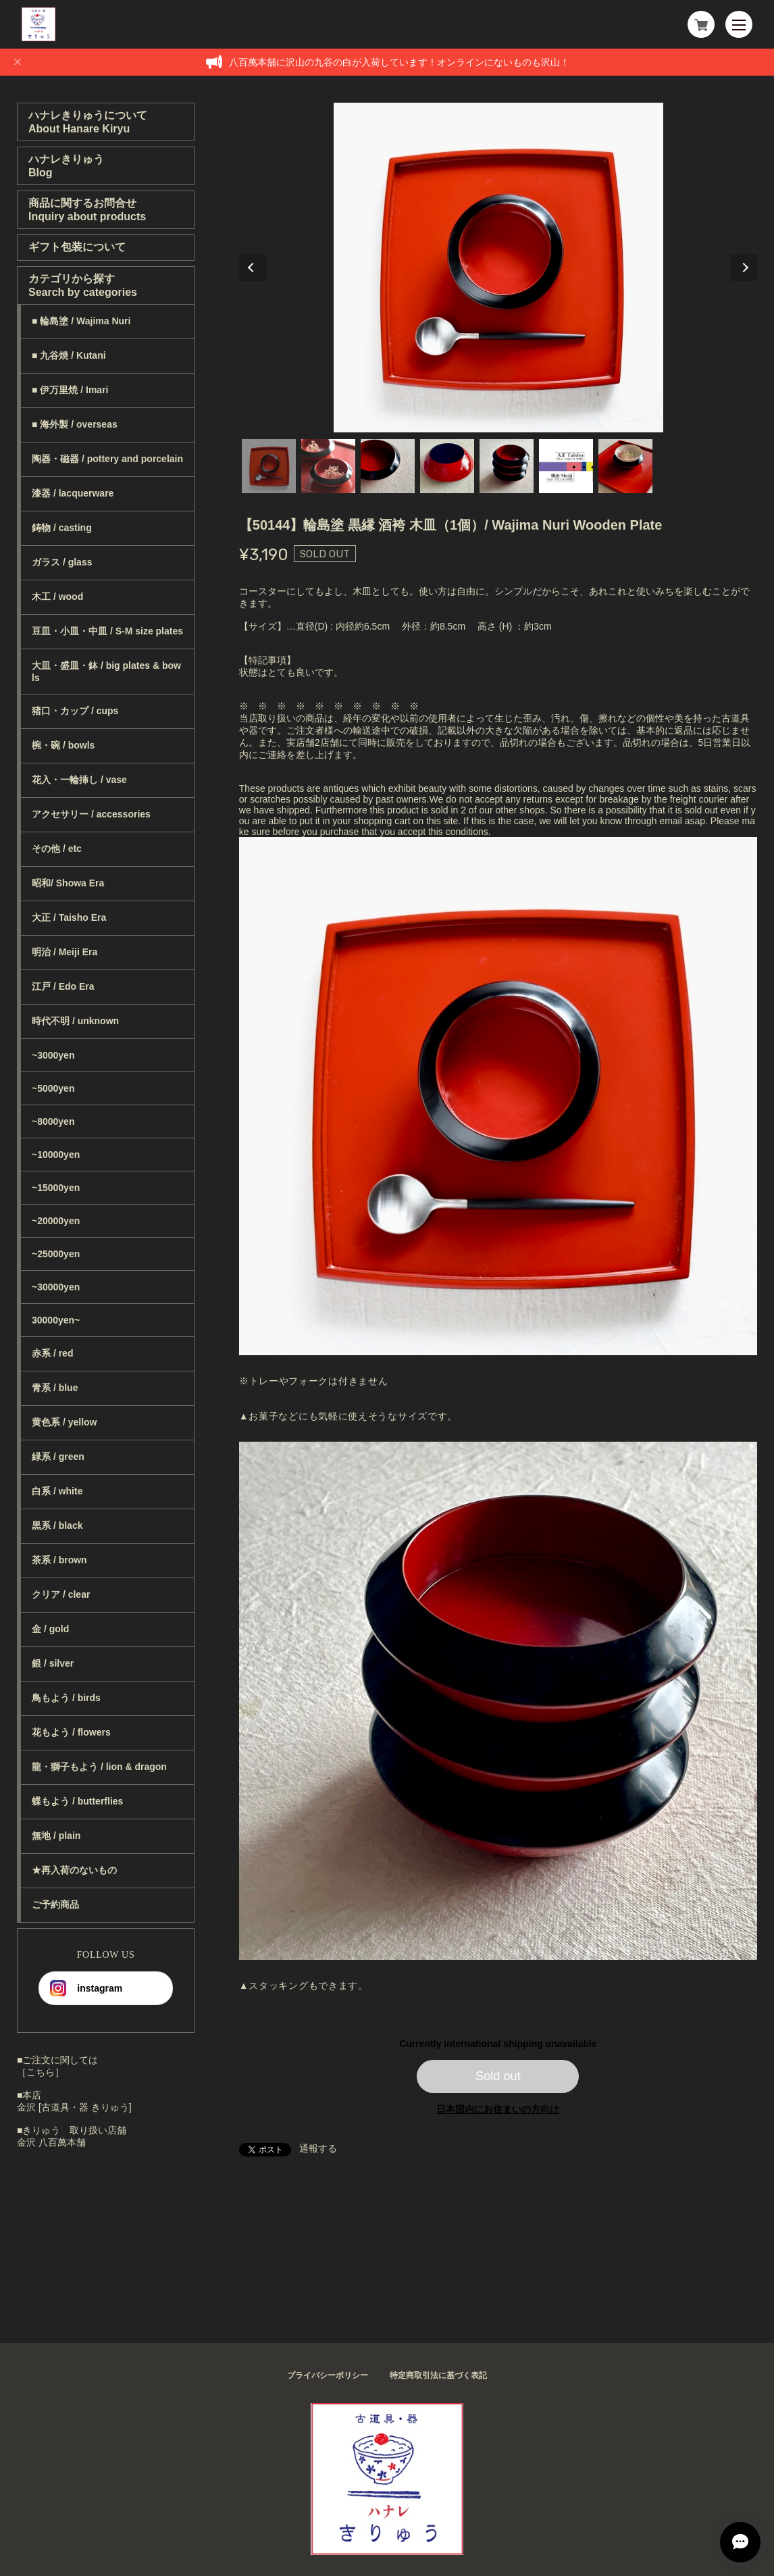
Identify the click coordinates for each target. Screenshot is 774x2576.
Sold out (498, 2076)
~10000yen (56, 1154)
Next (743, 267)
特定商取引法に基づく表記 (438, 2375)
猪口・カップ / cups (75, 710)
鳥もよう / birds (66, 1697)
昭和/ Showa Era (68, 883)
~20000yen (56, 1220)
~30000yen (56, 1287)
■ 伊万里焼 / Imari (70, 389)
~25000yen (56, 1253)
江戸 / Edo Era (63, 986)
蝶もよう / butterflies (77, 1801)
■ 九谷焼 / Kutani (69, 355)
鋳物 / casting (62, 527)
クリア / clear (61, 1594)
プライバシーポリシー (327, 2375)
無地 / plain (56, 1835)
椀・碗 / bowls (63, 745)
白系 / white (57, 1491)
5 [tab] (507, 466)
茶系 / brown (59, 1560)
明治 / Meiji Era (64, 951)
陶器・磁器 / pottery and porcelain (107, 458)
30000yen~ (56, 1320)
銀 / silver (53, 1663)
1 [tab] (269, 466)
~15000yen (56, 1187)
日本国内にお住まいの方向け (497, 2109)
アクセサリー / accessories (91, 814)
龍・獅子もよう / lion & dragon (99, 1766)
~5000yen (53, 1088)
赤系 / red (52, 1353)
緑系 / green (58, 1456)
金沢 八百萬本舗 (51, 2142)
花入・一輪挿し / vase (79, 779)
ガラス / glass (62, 562)
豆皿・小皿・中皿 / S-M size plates (107, 631)
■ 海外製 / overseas (75, 424)
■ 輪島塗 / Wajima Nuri (81, 320)
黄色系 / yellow (64, 1422)
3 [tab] (388, 466)
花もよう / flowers (71, 1732)
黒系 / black (57, 1525)
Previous (252, 267)
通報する (318, 2148)
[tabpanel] (498, 267)
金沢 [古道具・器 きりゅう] (74, 2107)
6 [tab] (566, 466)
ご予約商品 (55, 1904)
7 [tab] (625, 466)
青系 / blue (55, 1387)
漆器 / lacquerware (72, 493)
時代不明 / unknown (75, 1020)
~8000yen (53, 1121)
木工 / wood (57, 596)
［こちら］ (40, 2072)
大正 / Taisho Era (69, 917)
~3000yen (53, 1055)
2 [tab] (328, 466)
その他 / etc (57, 848)
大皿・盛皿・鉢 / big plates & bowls (106, 671)
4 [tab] (447, 466)
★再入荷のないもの (74, 1870)
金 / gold (50, 1628)
